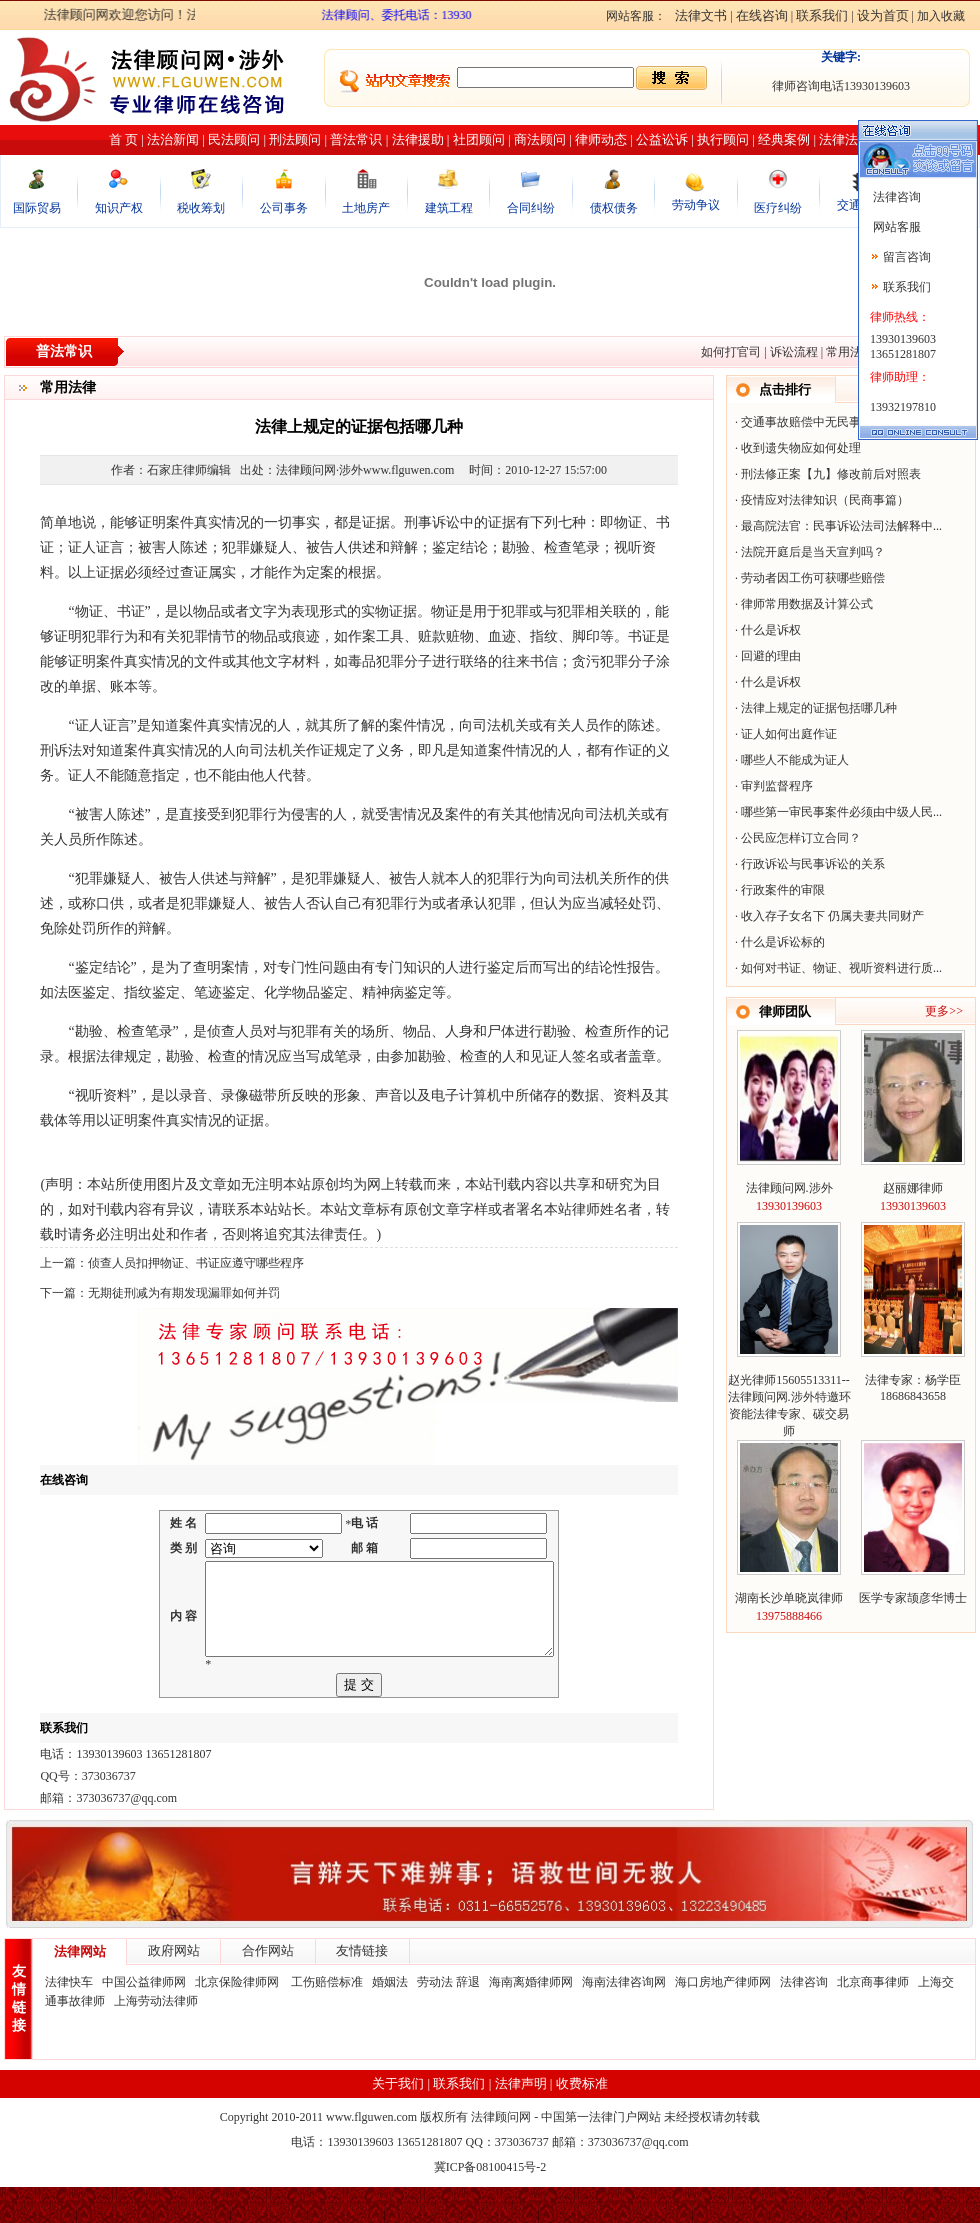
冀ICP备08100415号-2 (490, 2203)
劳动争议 (696, 205)
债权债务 (614, 208)
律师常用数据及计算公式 (807, 604)
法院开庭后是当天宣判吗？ (813, 552)
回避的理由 (771, 656)
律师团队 (785, 1011)
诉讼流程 (794, 352)
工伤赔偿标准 (327, 2018)
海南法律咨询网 (624, 2018)
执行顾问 (723, 139)
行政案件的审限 (783, 890)
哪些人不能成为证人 (795, 760)
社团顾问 (479, 139)
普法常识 (356, 139)
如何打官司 (731, 352)
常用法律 (850, 352)
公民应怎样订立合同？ (801, 838)
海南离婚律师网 (531, 2018)
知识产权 (119, 208)
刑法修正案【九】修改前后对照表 (831, 474)
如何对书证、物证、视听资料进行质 (837, 968)
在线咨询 (762, 15)
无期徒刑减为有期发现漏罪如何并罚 (184, 1293)
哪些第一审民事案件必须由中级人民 (837, 812)
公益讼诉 (662, 139)
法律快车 (69, 2018)
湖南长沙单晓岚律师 (789, 1598)
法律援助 (418, 139)
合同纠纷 (531, 208)
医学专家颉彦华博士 (913, 1598)
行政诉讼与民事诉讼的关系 (813, 864)
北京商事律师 (873, 2018)
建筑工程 (449, 208)
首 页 (123, 139)
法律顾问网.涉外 (789, 1188)
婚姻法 (390, 2018)
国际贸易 (37, 208)
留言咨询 (907, 257)
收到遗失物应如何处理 (801, 448)
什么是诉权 (771, 630)
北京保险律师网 (238, 2018)
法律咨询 (804, 2018)
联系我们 (822, 15)
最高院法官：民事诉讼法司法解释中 (837, 526)
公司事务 (284, 208)
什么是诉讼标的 (783, 942)
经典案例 (784, 139)
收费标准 (582, 2119)
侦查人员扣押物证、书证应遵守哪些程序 (196, 1263)
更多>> (944, 1011)
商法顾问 (540, 139)
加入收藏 (941, 16)
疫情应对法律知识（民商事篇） (825, 500)
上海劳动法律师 (156, 2037)
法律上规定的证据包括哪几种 (819, 708)
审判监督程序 (777, 786)
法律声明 (521, 2119)
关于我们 (398, 2119)
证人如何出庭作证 (789, 734)
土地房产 (366, 208)
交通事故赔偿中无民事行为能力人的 (837, 422)
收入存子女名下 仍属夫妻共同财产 (832, 916)
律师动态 (601, 139)
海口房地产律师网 (723, 2018)
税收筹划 (201, 208)
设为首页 (883, 15)
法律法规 (845, 139)
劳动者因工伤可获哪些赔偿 (813, 578)
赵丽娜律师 (913, 1188)
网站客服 (895, 227)
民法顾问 (234, 139)
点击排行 (785, 389)
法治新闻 (173, 139)
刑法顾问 (295, 139)
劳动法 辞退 (448, 2018)
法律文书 (701, 15)
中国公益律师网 (144, 2018)
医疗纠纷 (778, 208)
